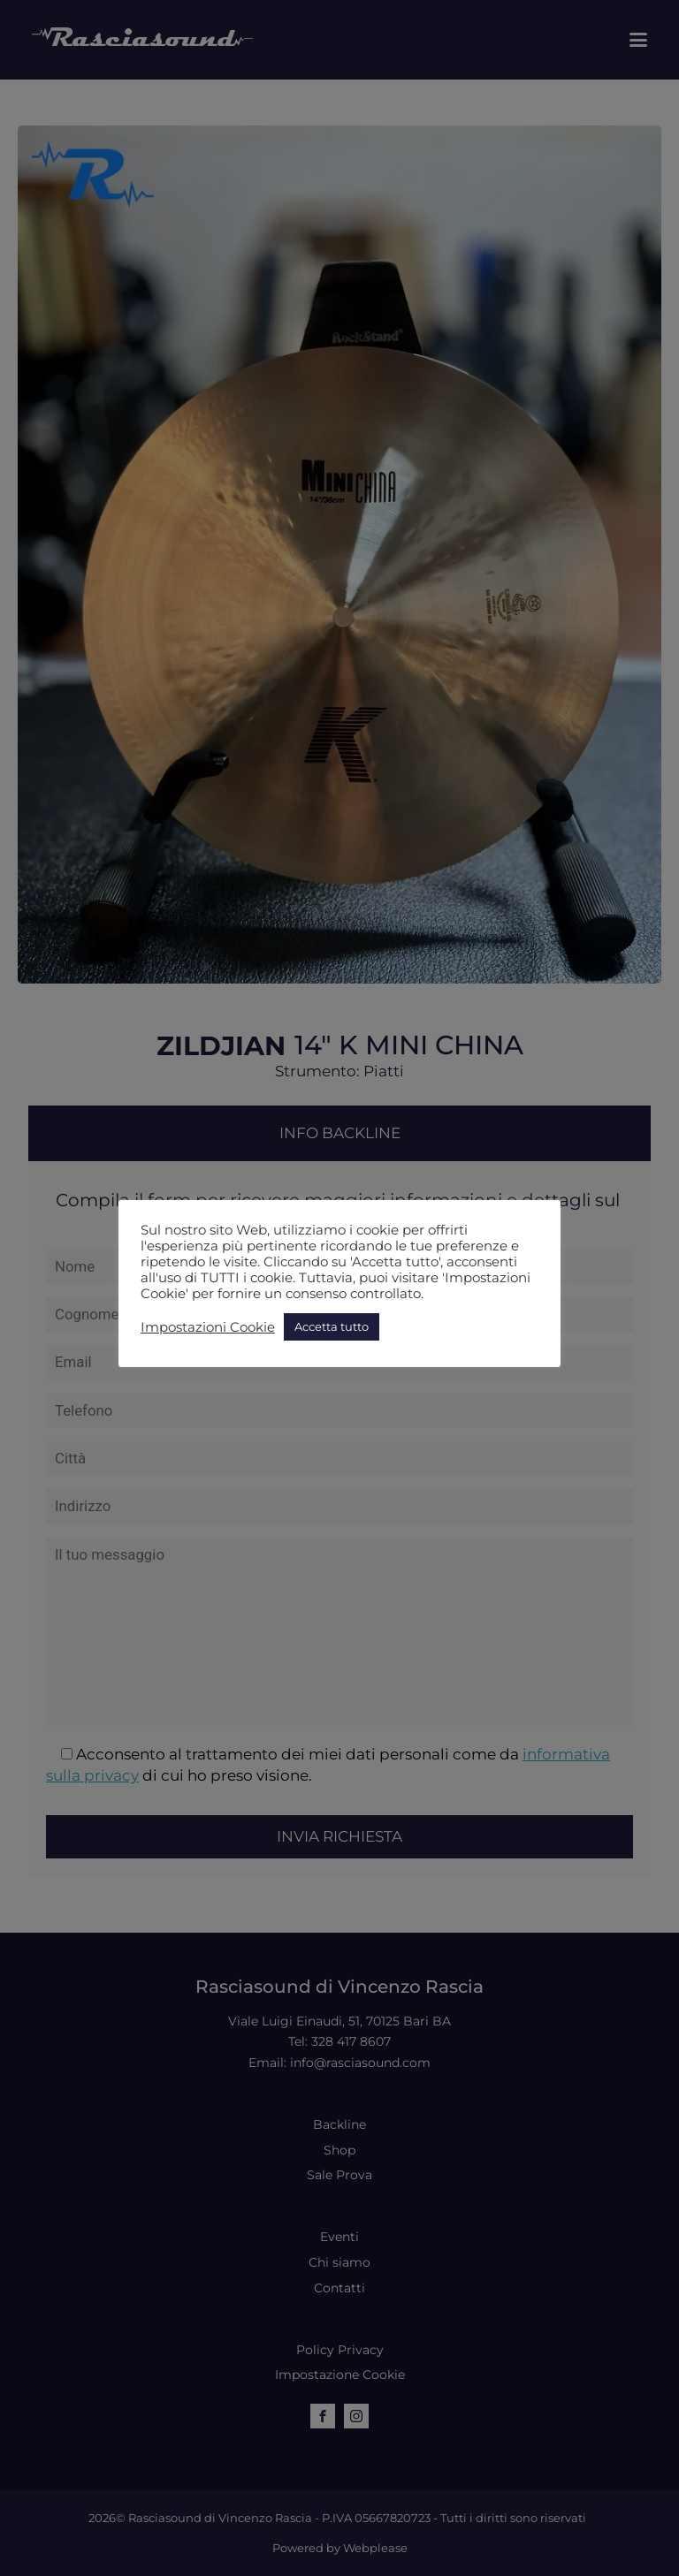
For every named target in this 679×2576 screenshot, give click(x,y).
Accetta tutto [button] (331, 1326)
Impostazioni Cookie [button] (208, 1327)
